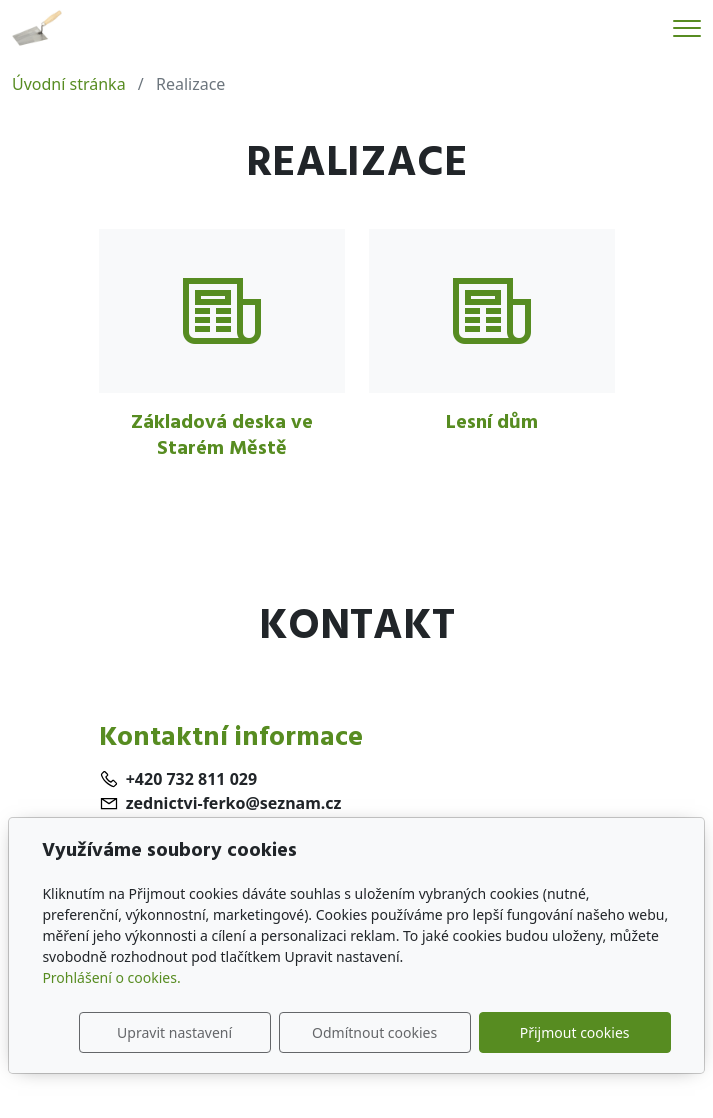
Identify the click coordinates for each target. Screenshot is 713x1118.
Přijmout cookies (575, 1032)
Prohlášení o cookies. (111, 977)
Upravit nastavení (174, 1032)
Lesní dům (492, 422)
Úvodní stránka (69, 84)
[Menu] (687, 28)
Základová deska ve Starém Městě (222, 435)
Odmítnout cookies (374, 1032)
